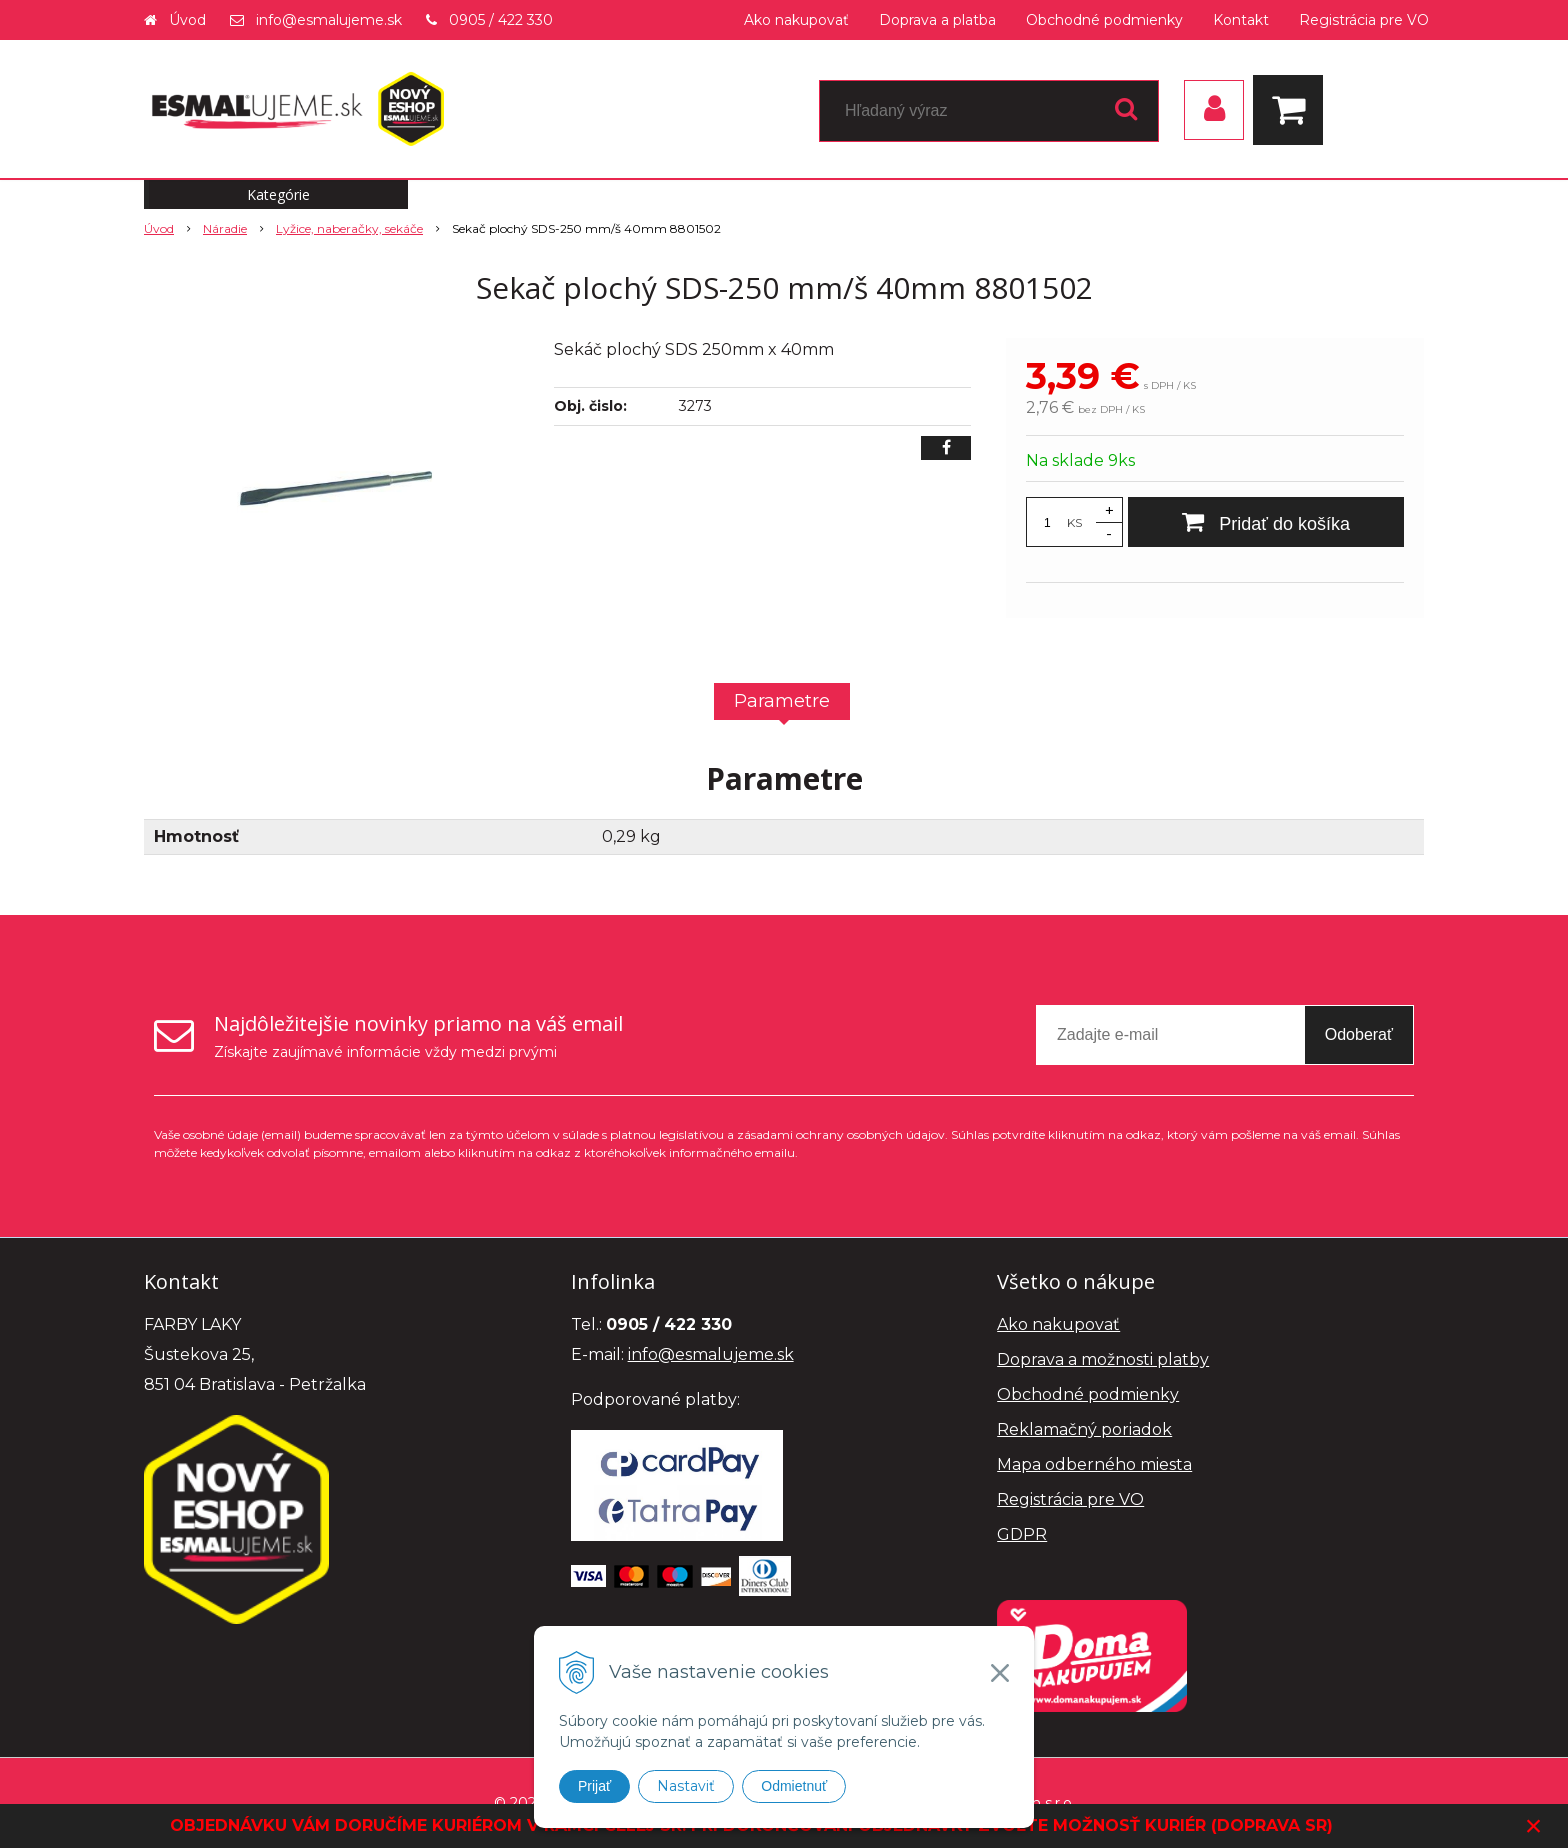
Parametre (782, 701)
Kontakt (1241, 20)
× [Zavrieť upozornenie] (1534, 1825)
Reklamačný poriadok (1084, 1429)
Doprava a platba (937, 20)
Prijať (594, 1786)
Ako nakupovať (796, 20)
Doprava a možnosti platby (1103, 1359)
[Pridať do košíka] (1266, 522)
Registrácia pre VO (1364, 20)
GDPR (1022, 1534)
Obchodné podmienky (1104, 20)
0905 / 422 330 (501, 20)
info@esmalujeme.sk (329, 20)
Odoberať (1359, 1034)
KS (1074, 522)
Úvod (187, 20)
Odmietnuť (794, 1786)
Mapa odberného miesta (1094, 1464)
